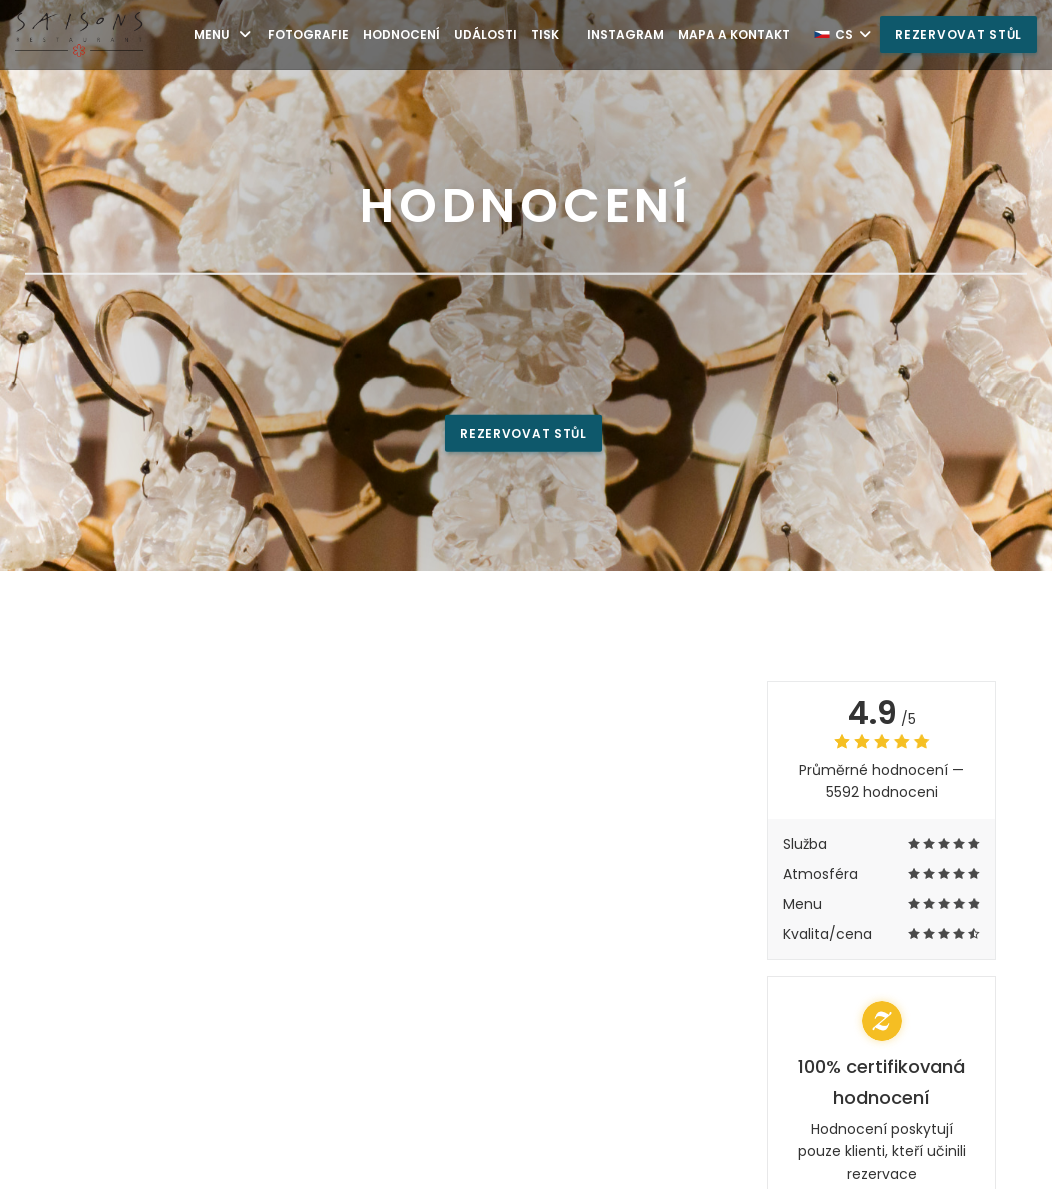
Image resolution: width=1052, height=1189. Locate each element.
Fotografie (308, 34)
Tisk (545, 34)
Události (485, 34)
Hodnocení (401, 34)
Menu (224, 34)
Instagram (625, 34)
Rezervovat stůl (958, 34)
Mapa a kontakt (734, 34)
